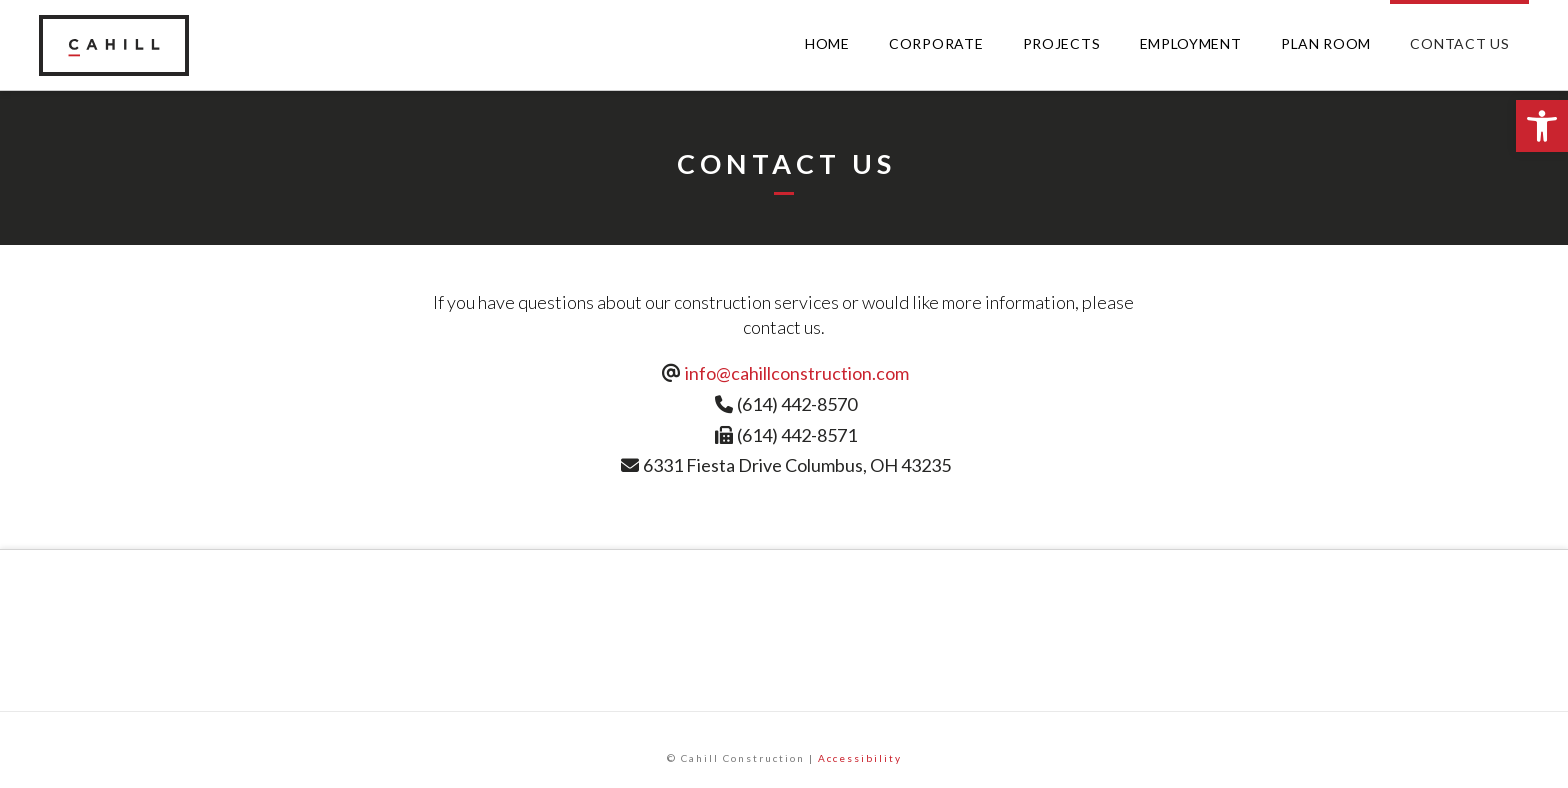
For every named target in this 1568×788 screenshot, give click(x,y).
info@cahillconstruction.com (797, 373)
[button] (1542, 126)
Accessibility (860, 758)
